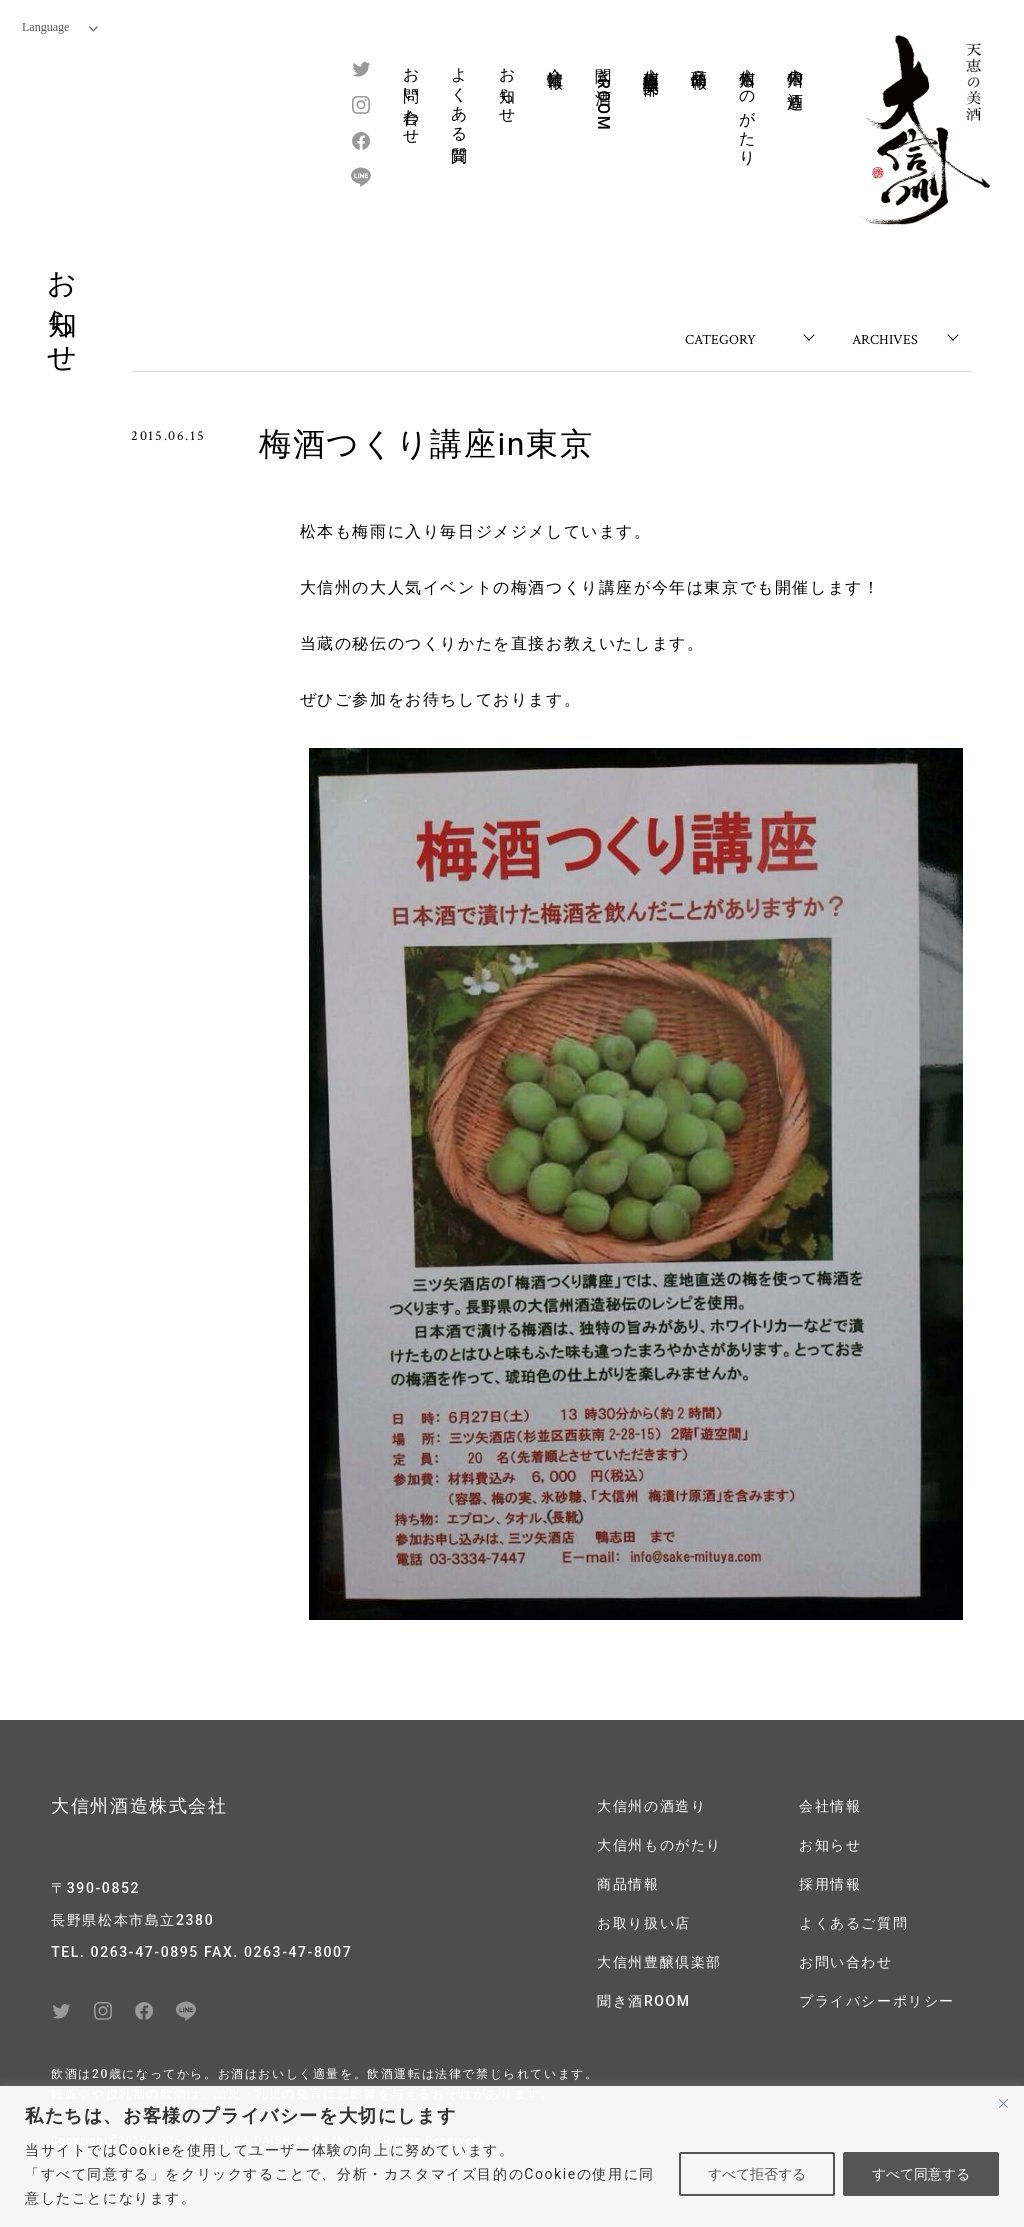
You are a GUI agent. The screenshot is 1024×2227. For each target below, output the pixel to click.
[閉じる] (1003, 2103)
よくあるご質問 (853, 1923)
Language (60, 27)
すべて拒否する (757, 2174)
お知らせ (507, 86)
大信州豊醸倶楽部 (651, 62)
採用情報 (830, 1884)
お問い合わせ (411, 97)
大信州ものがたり (747, 107)
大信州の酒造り (795, 79)
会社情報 (555, 59)
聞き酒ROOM (603, 93)
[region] (512, 2156)
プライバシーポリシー (877, 2001)
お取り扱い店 (644, 1923)
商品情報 (699, 59)
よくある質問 (459, 97)
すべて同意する (921, 2174)
